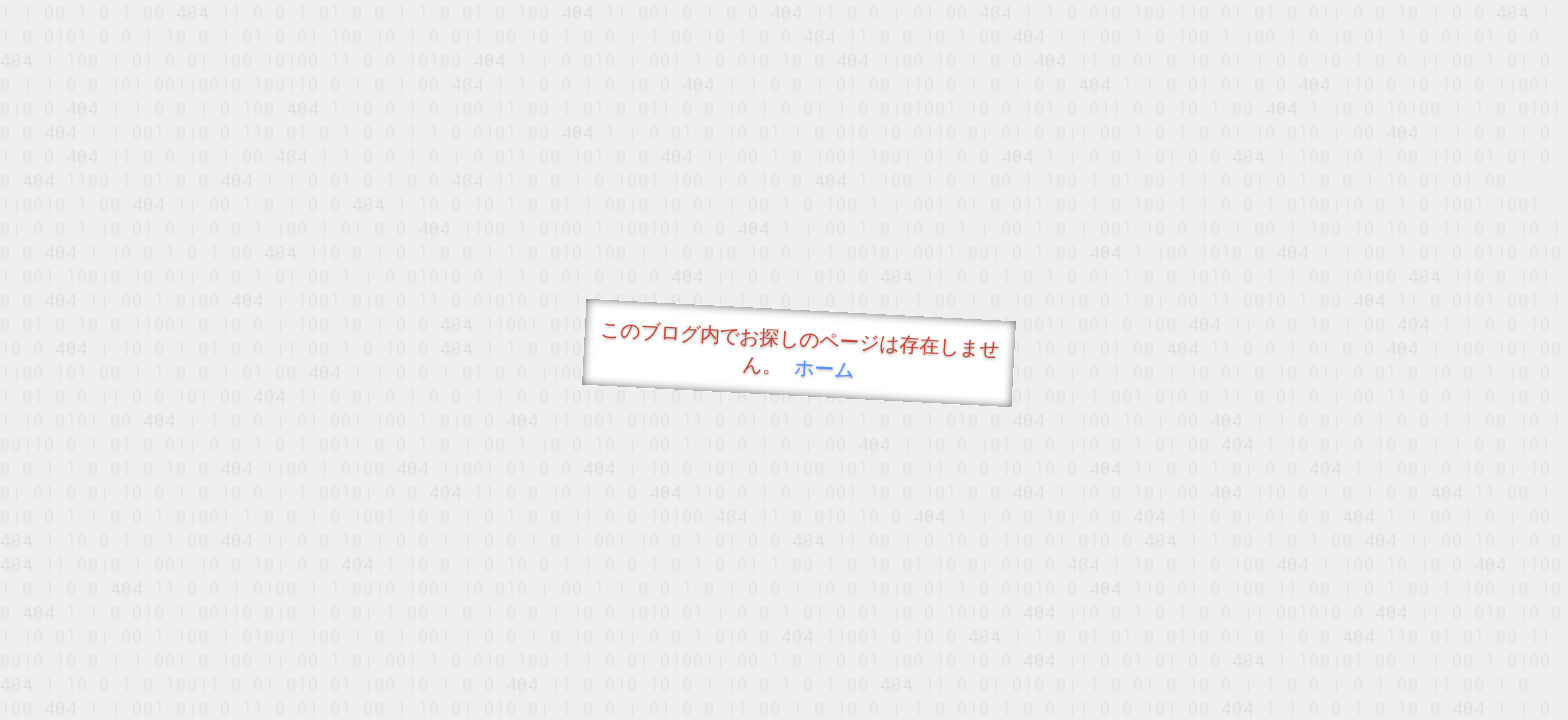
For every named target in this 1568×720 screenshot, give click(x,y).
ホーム (824, 367)
